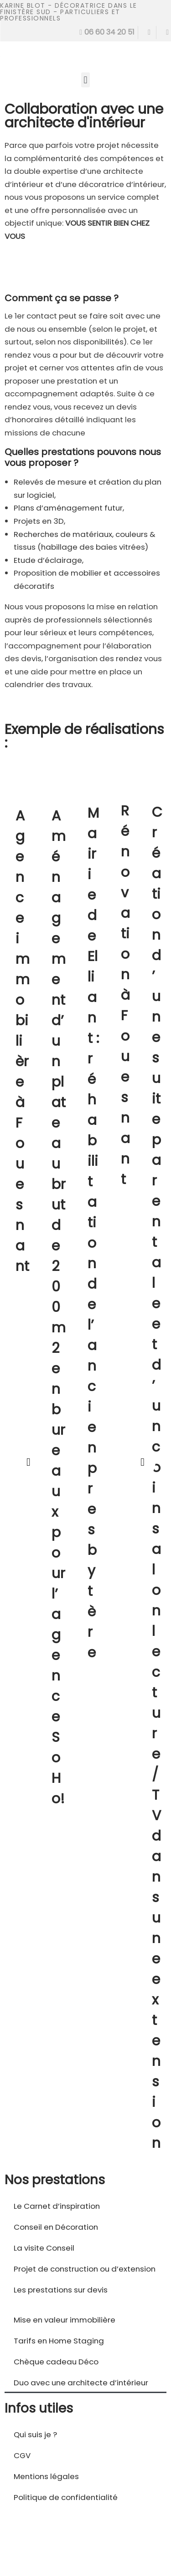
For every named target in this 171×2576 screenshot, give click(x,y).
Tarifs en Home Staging (59, 2340)
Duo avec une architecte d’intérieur (81, 2382)
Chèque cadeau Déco (56, 2361)
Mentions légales (46, 2476)
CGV (22, 2455)
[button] (85, 79)
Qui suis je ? (35, 2434)
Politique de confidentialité (66, 2497)
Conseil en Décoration (56, 2227)
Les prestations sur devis (61, 2289)
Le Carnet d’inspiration (57, 2206)
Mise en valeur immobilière (64, 2319)
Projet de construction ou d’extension (84, 2268)
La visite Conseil (44, 2247)
